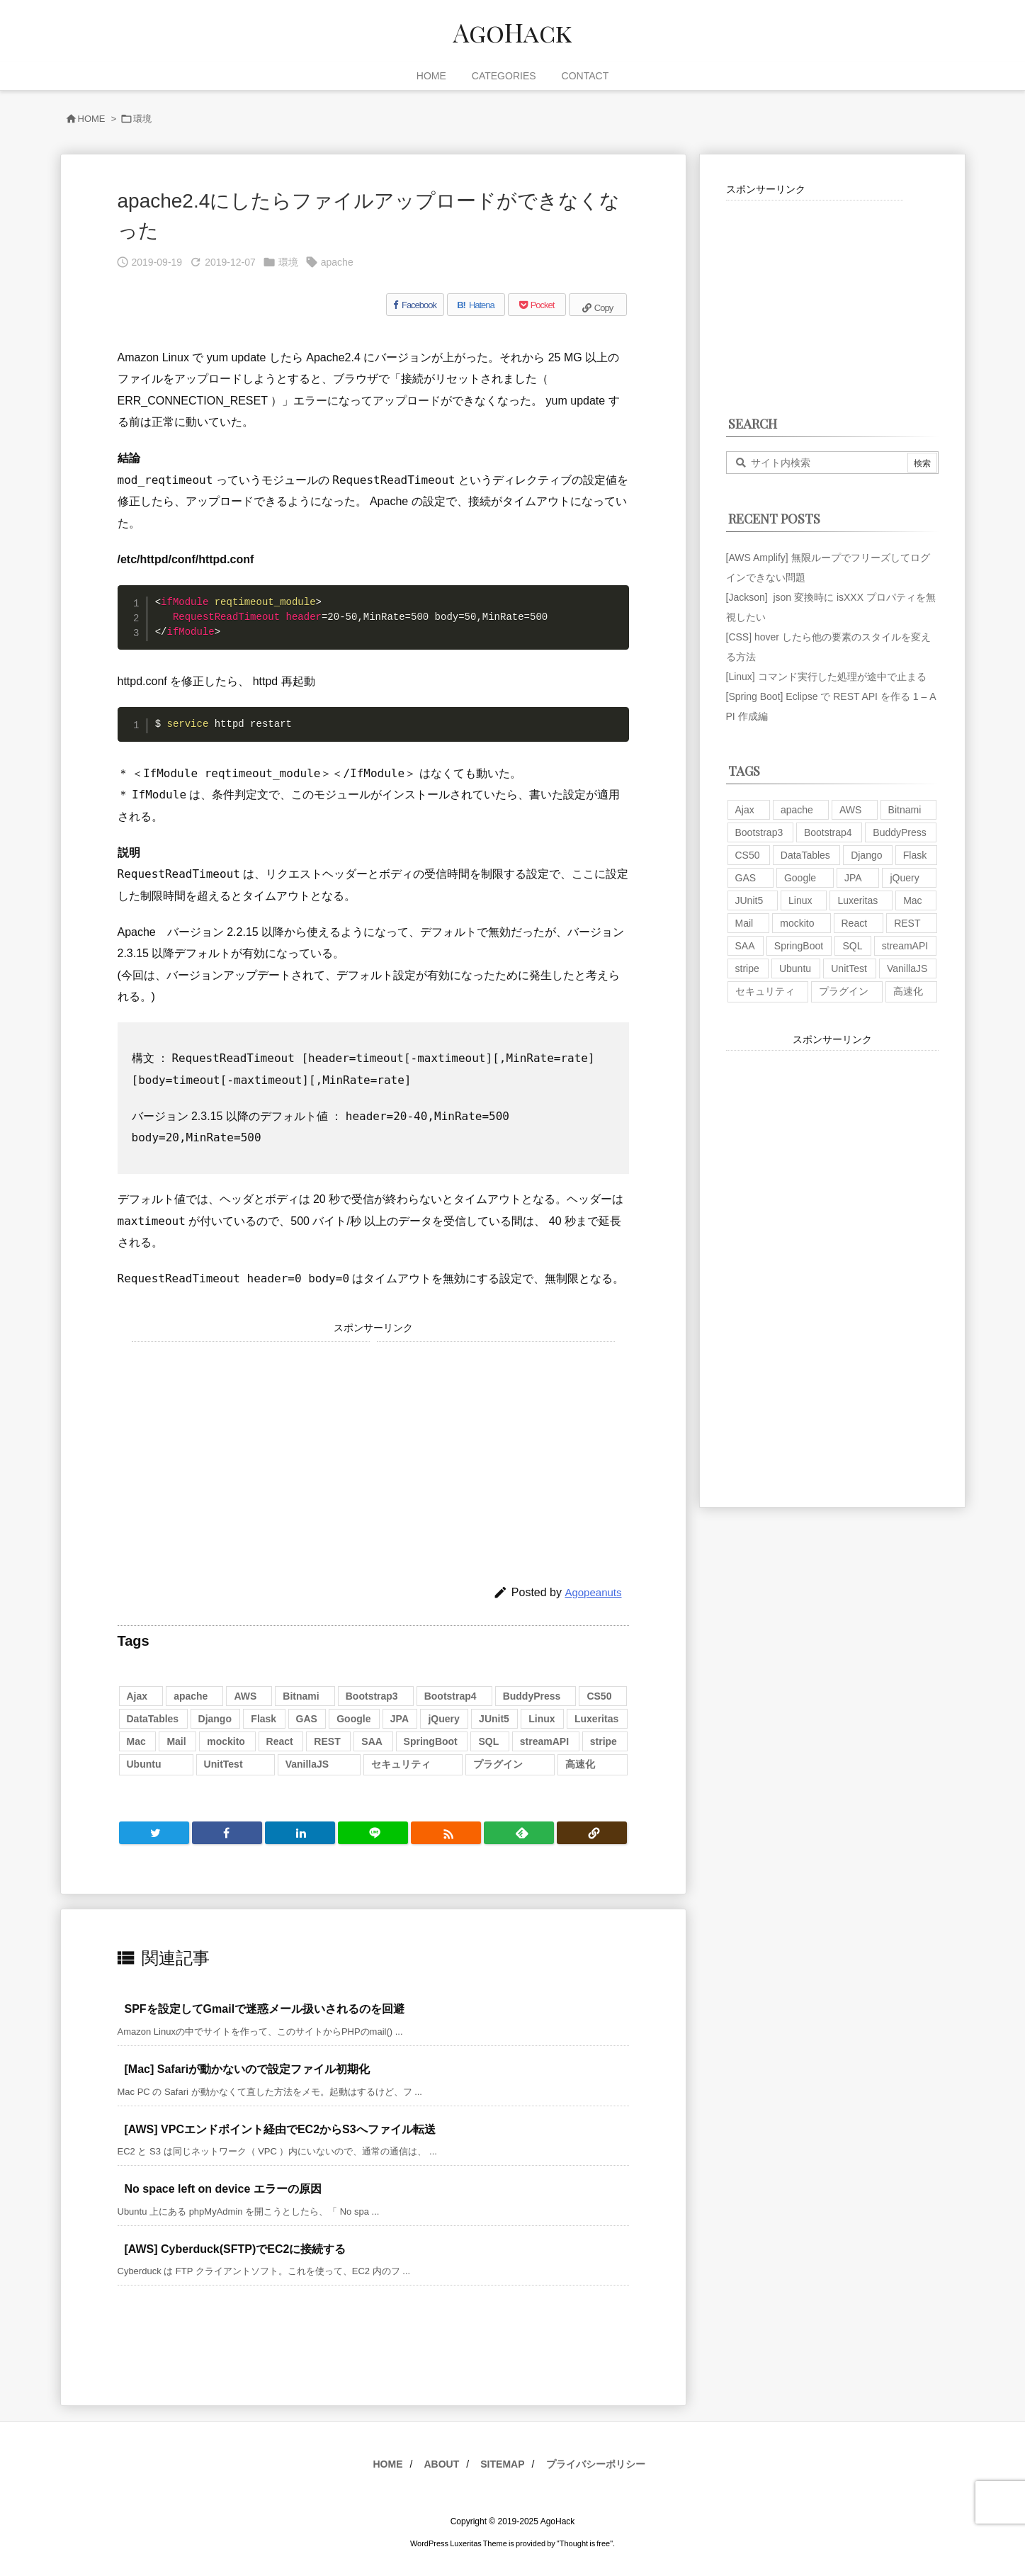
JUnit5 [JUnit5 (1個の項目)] (494, 1718)
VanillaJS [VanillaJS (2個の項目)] (307, 1764)
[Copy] (598, 304)
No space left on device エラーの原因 (223, 2189)
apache (337, 262)
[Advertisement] (251, 1441)
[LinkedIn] (300, 1832)
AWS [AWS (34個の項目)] (245, 1696)
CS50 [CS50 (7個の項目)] (599, 1696)
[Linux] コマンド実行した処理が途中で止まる (826, 676)
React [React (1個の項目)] (279, 1741)
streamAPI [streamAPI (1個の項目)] (544, 1741)
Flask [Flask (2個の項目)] (263, 1718)
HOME (92, 118)
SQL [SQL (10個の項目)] (488, 1741)
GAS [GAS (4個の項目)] (306, 1718)
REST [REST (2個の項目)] (327, 1741)
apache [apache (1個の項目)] (191, 1696)
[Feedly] (519, 1832)
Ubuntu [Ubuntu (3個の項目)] (144, 1764)
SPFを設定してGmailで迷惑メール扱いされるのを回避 (265, 2009)
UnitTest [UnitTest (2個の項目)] (223, 1764)
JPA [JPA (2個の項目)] (399, 1718)
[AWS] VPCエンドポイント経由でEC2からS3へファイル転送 (280, 2129)
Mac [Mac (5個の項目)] (136, 1741)
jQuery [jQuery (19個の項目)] (443, 1718)
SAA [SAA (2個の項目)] (372, 1741)
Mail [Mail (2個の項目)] (176, 1741)
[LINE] (373, 1832)
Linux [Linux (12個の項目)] (541, 1718)
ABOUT (441, 2464)
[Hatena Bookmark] (476, 304)
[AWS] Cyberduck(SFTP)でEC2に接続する (235, 2249)
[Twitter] (154, 1832)
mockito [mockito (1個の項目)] (226, 1741)
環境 (142, 118)
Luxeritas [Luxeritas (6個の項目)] (596, 1718)
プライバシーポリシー (595, 2464)
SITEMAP (502, 2464)
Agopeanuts (593, 1592)
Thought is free (585, 2543)
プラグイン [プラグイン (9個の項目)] (498, 1764)
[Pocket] (537, 304)
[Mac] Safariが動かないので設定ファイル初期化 (247, 2069)
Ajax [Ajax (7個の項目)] (137, 1696)
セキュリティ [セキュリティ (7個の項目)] (401, 1764)
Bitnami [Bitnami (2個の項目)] (301, 1696)
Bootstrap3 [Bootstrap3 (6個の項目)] (372, 1696)
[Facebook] (415, 304)
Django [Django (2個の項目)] (215, 1718)
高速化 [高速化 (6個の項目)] (580, 1764)
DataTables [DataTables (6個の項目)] (153, 1718)
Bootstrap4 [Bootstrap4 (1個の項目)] (450, 1696)
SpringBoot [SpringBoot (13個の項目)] (431, 1741)
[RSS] (446, 1832)
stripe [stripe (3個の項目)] (603, 1741)
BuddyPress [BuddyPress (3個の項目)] (532, 1696)
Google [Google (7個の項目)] (353, 1718)
